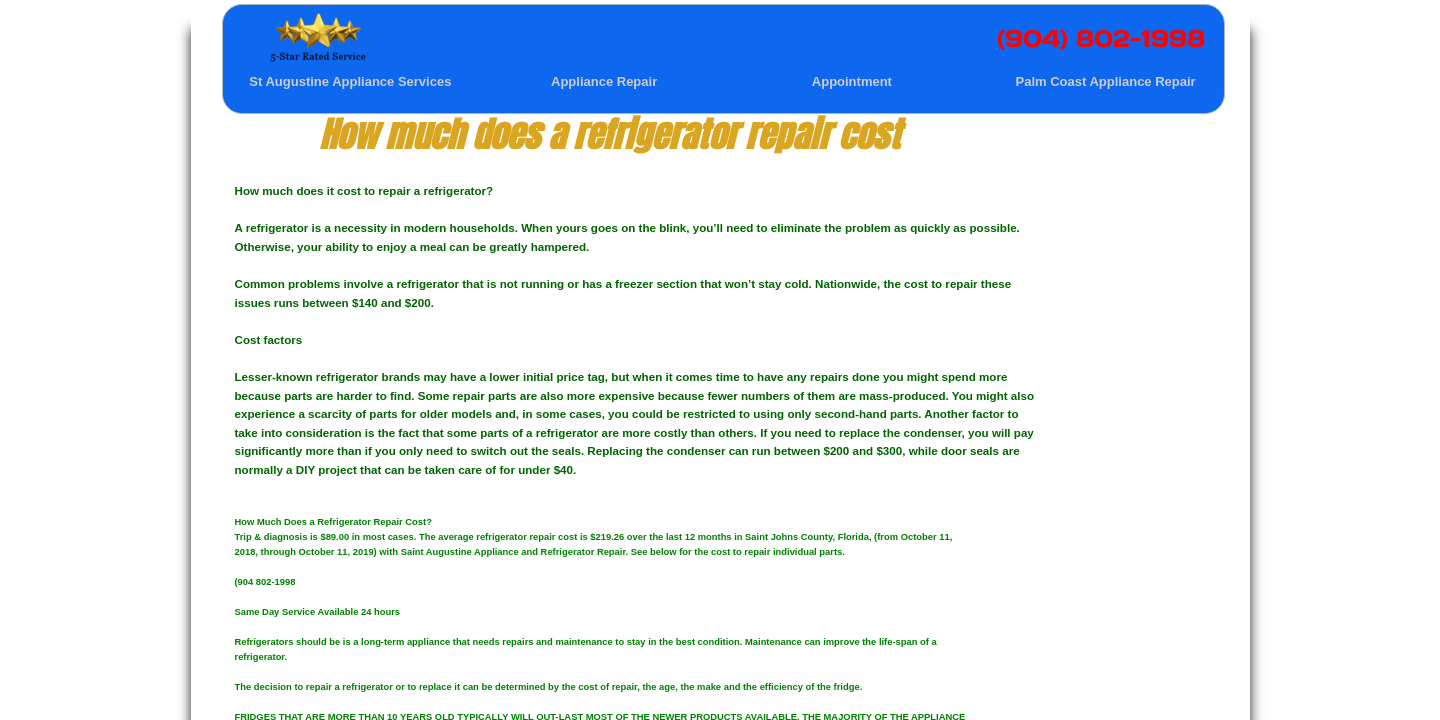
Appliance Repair (604, 81)
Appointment (852, 81)
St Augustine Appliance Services (350, 81)
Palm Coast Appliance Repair (1106, 81)
